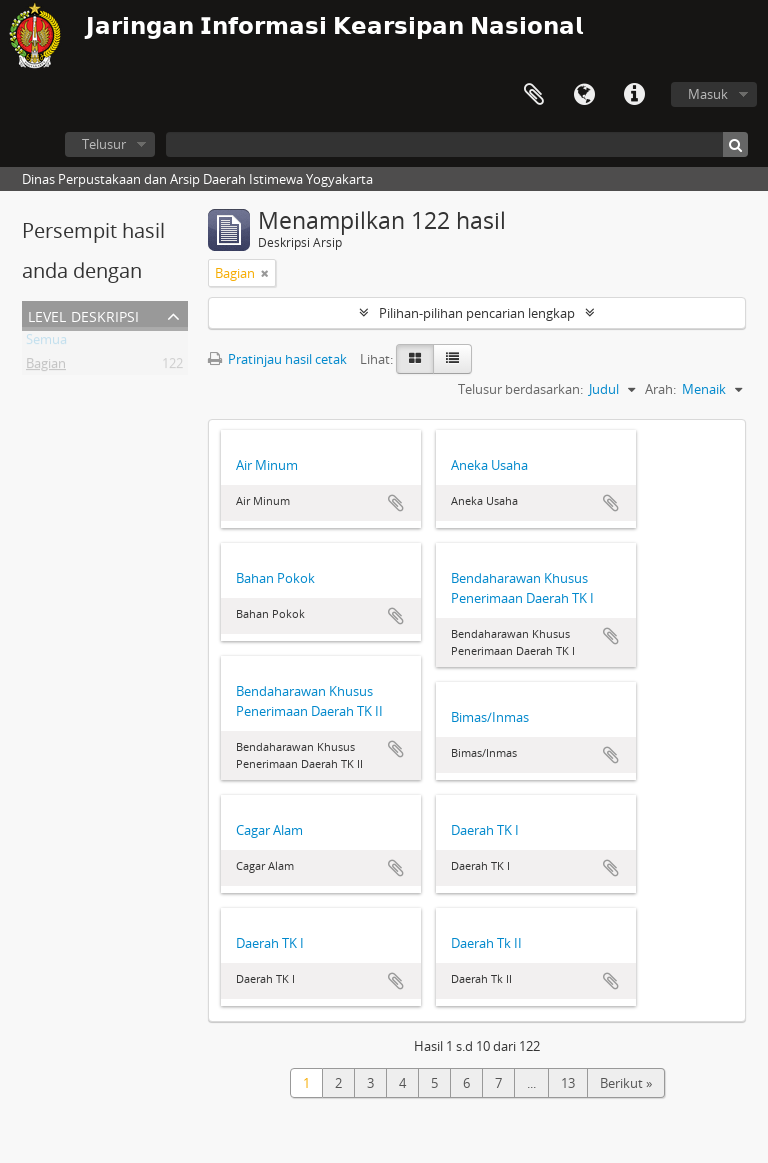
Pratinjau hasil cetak (277, 359)
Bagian (46, 367)
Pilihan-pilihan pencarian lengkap (477, 313)
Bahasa (584, 95)
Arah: (660, 389)
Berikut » (626, 1083)
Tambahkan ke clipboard (396, 503)
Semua (46, 343)
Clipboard (534, 95)
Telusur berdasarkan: (520, 389)
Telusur (104, 144)
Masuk (708, 94)
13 (568, 1083)
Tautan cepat (634, 95)
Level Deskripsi (83, 314)
